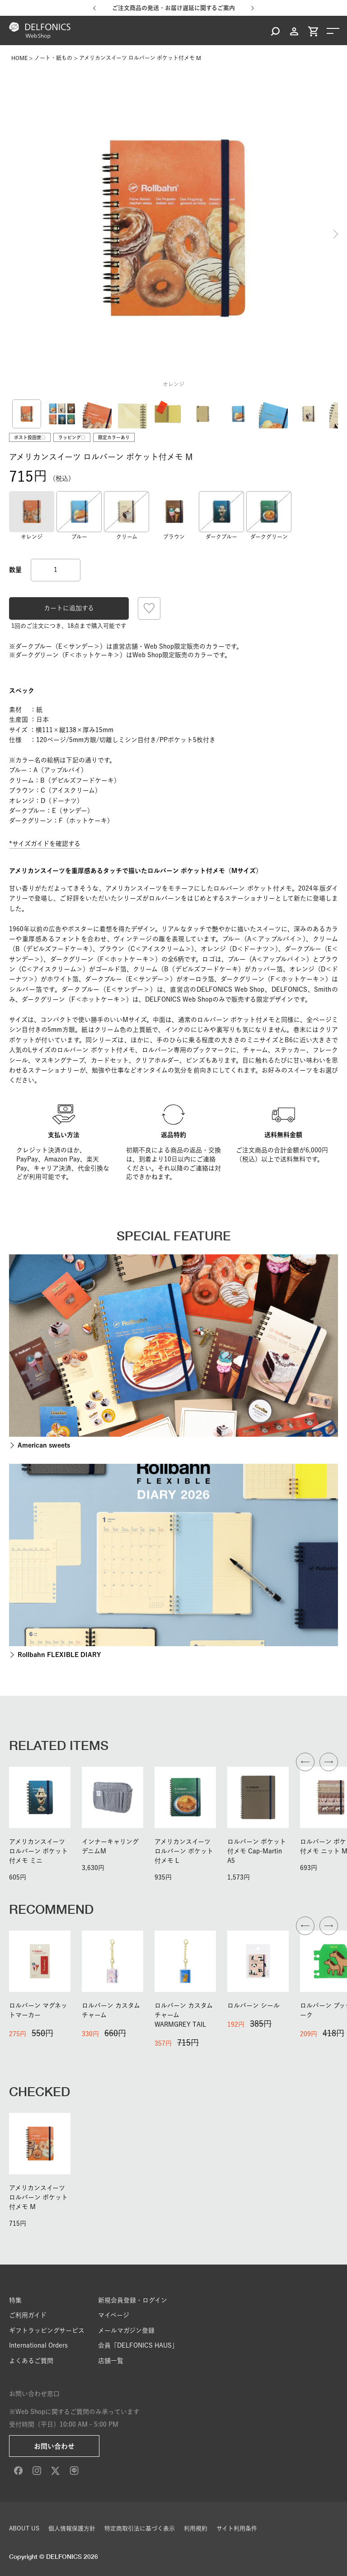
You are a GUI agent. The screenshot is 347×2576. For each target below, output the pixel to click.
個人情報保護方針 (71, 2528)
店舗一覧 (110, 2361)
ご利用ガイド (28, 2315)
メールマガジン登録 (126, 2330)
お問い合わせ (54, 2446)
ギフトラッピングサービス (46, 2330)
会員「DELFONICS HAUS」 (138, 2345)
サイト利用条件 (236, 2528)
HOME (19, 57)
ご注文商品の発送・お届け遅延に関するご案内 (173, 8)
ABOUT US (24, 2528)
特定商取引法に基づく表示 (139, 2528)
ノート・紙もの (53, 57)
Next (336, 234)
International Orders (38, 2345)
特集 (15, 2300)
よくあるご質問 (31, 2361)
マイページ (113, 2315)
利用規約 (195, 2528)
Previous (11, 234)
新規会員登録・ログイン (132, 2300)
